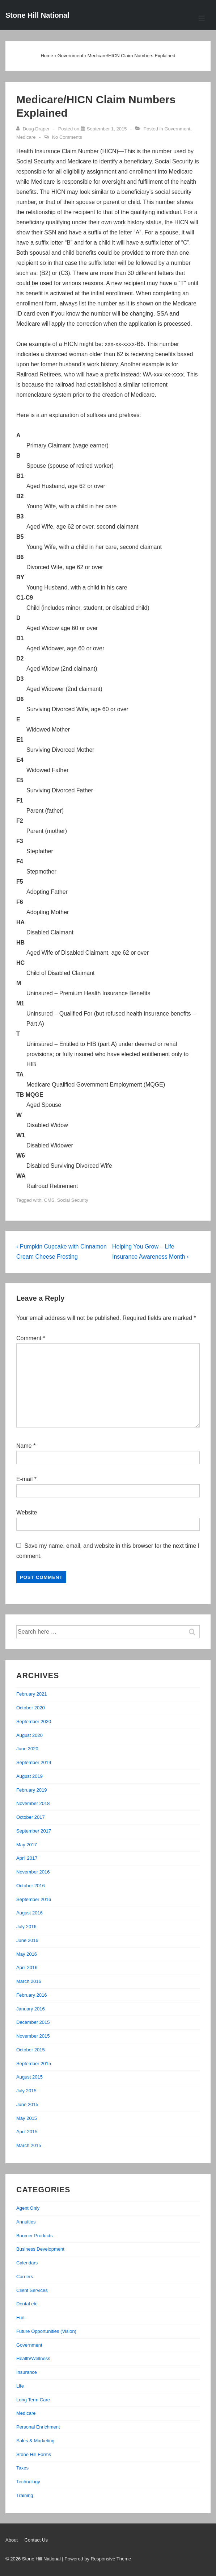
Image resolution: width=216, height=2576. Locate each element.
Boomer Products (34, 2235)
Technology (28, 2481)
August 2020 (29, 1735)
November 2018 (33, 1803)
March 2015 (28, 2145)
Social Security (72, 1200)
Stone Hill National (37, 15)
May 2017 (26, 1844)
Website (26, 1512)
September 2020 (33, 1721)
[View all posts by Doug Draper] (33, 129)
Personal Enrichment (38, 2427)
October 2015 (30, 2049)
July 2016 (26, 1926)
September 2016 (33, 1899)
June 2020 (27, 1748)
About (11, 2540)
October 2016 (30, 1885)
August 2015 (29, 2077)
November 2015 (33, 2036)
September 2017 (33, 1831)
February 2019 (31, 1790)
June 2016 (27, 1940)
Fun (20, 2317)
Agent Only (27, 2208)
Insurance (26, 2372)
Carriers (24, 2276)
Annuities (25, 2222)
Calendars (27, 2263)
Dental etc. (27, 2303)
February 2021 (31, 1694)
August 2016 (29, 1913)
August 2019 (29, 1776)
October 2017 (30, 1817)
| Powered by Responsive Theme (96, 2559)
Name (24, 1446)
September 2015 (33, 2063)
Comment (30, 1338)
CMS (49, 1200)
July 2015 (26, 2090)
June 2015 (27, 2104)
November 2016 (33, 1872)
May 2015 (26, 2118)
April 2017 (27, 1858)
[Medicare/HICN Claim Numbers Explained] (107, 129)
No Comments (67, 137)
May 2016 (26, 1954)
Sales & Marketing (35, 2440)
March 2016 (28, 1981)
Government (177, 129)
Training (24, 2495)
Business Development (40, 2249)
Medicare (25, 137)
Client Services (32, 2290)
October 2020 (30, 1707)
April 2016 (27, 1967)
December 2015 (33, 2022)
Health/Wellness (33, 2358)
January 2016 (30, 2009)
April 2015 (27, 2131)
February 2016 (31, 1995)
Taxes (22, 2468)
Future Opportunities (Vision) (46, 2331)
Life (20, 2386)
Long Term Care (33, 2399)
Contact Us (36, 2540)
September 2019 (33, 1762)
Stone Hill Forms (33, 2454)
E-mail (24, 1479)
